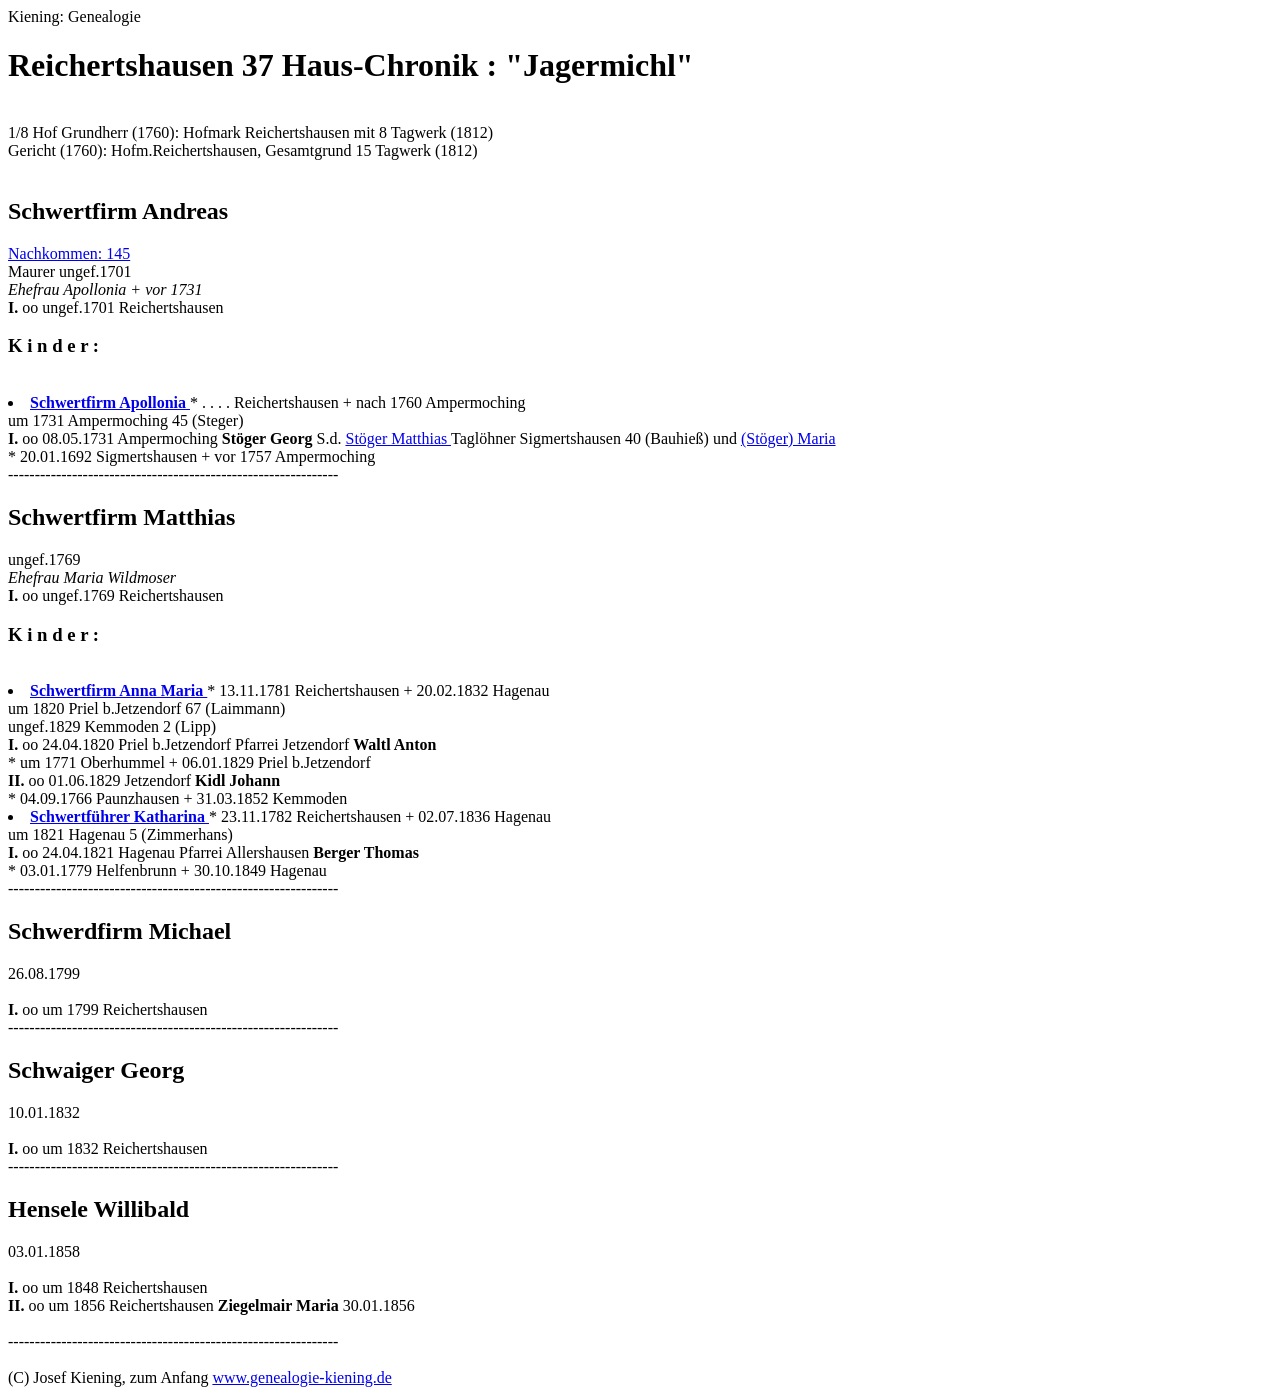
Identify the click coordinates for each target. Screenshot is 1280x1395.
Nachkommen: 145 (69, 253)
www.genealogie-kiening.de (301, 1377)
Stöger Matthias (397, 438)
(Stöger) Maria (788, 438)
